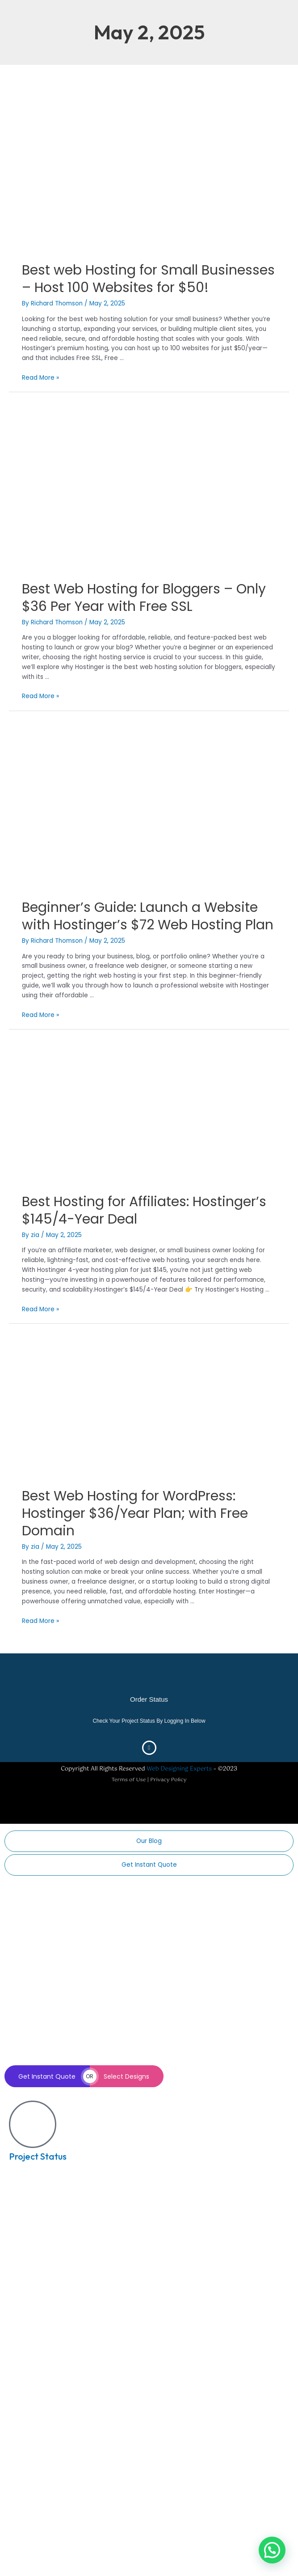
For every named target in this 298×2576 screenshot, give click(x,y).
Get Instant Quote (149, 1864)
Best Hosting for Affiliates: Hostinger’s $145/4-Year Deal (144, 1210)
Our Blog (149, 1841)
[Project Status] (32, 2124)
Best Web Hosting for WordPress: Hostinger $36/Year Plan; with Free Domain (135, 1513)
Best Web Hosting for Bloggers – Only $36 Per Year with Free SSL (144, 598)
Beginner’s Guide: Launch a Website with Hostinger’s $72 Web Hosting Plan (147, 916)
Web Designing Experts (179, 1769)
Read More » (40, 377)
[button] (272, 2550)
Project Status (38, 2156)
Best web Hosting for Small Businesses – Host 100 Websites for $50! (148, 279)
